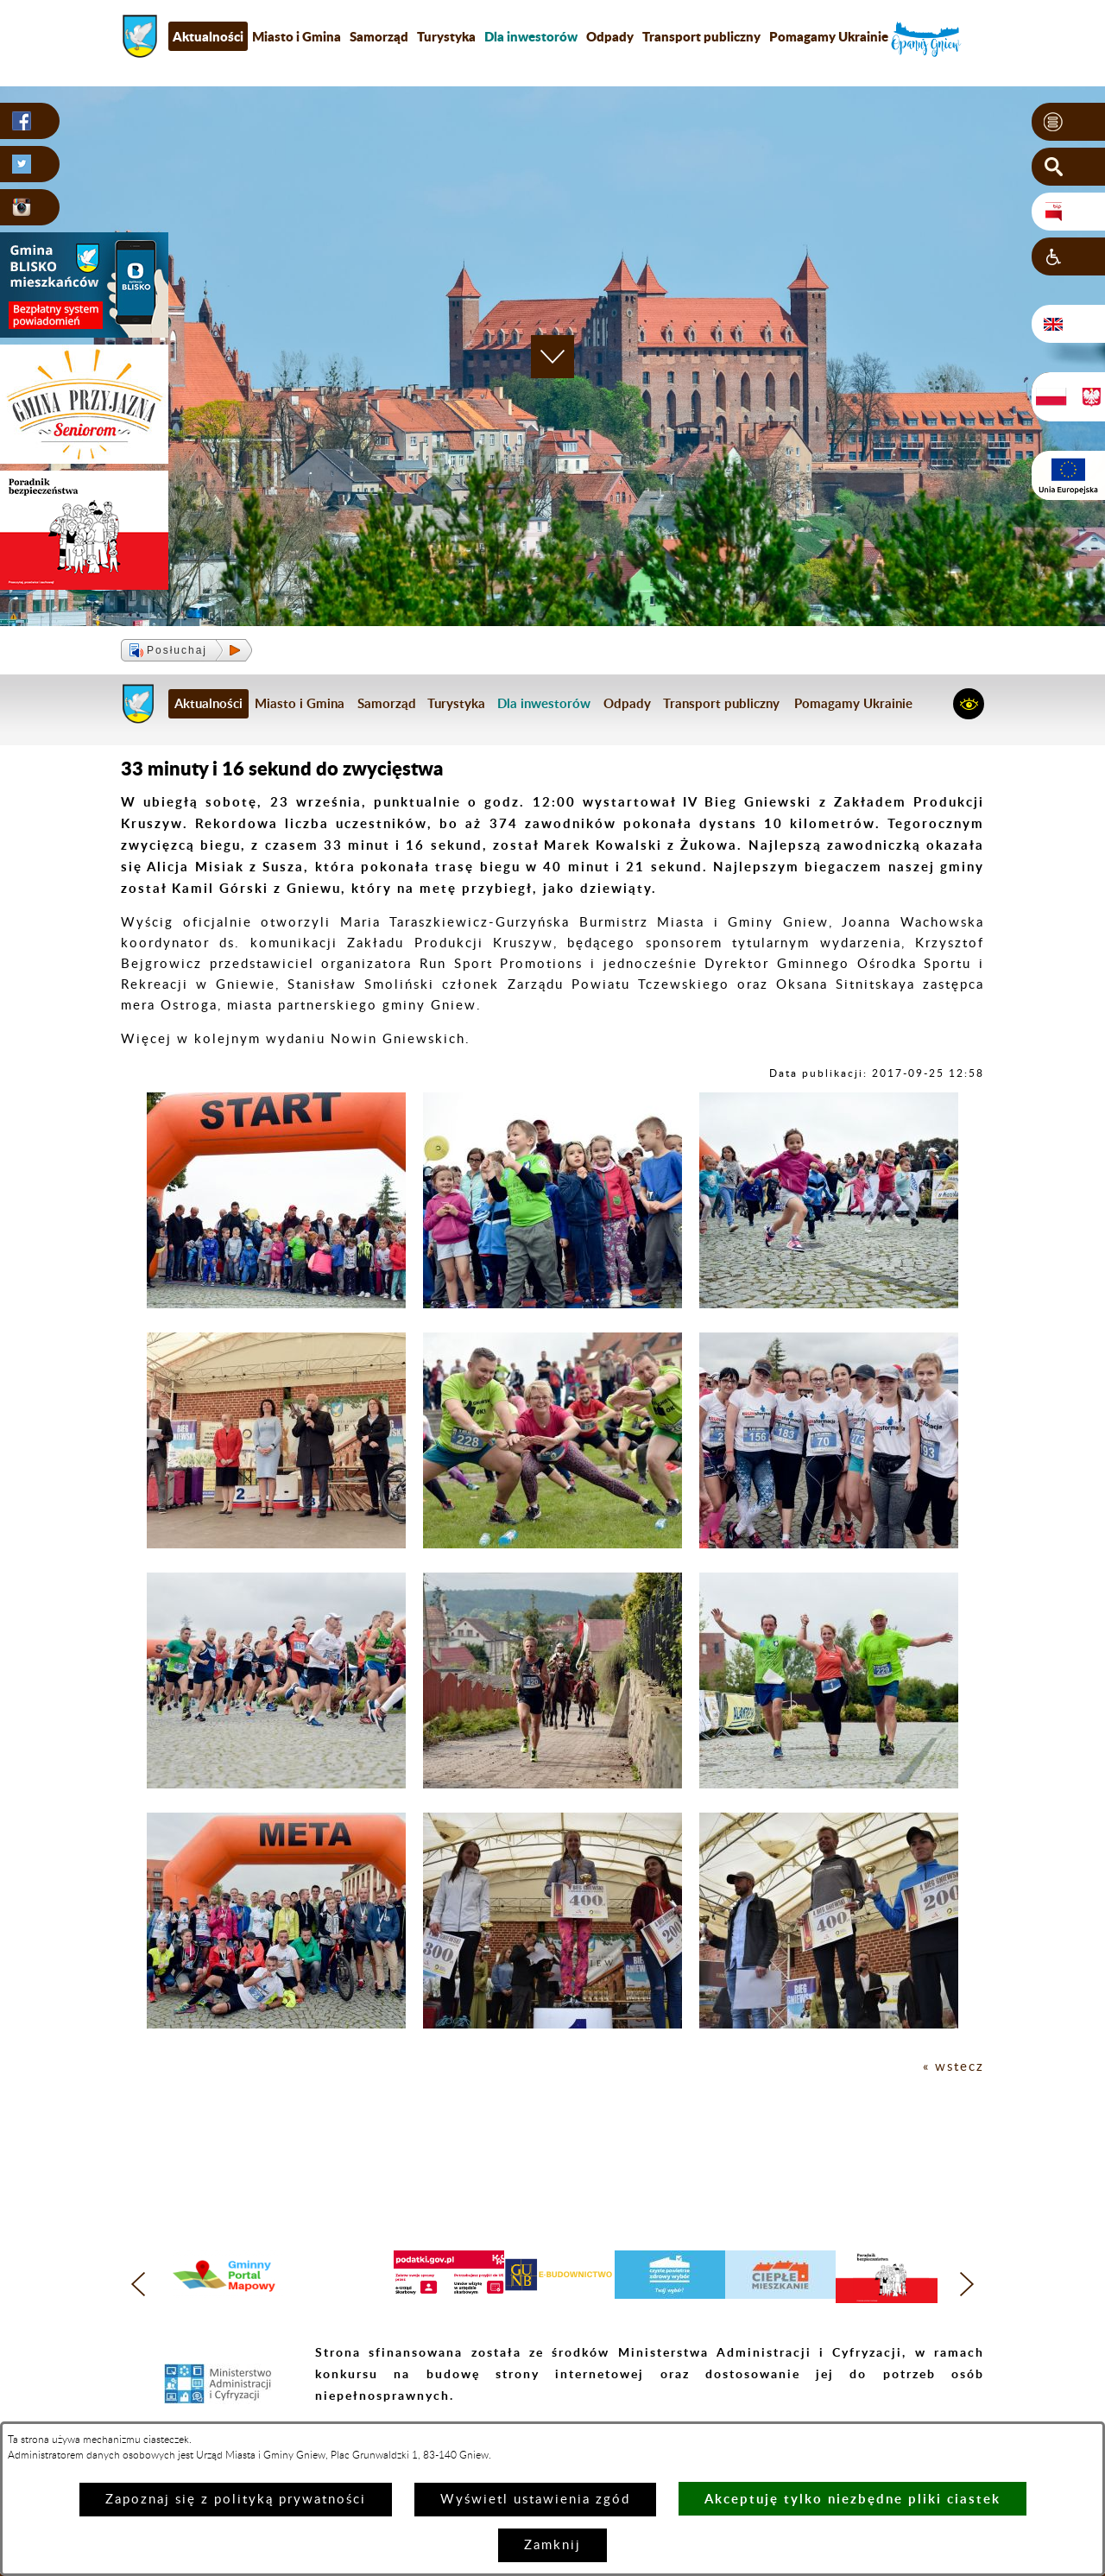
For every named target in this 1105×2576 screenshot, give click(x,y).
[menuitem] (531, 36)
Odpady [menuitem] (610, 36)
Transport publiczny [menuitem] (701, 36)
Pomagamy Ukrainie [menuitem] (828, 36)
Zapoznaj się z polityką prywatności (235, 2499)
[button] (1068, 121)
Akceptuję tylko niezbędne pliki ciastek (852, 2499)
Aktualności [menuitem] (208, 36)
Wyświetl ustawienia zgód (535, 2499)
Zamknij (552, 2545)
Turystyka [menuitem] (446, 36)
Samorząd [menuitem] (379, 36)
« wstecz (953, 2066)
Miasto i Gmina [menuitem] (296, 36)
